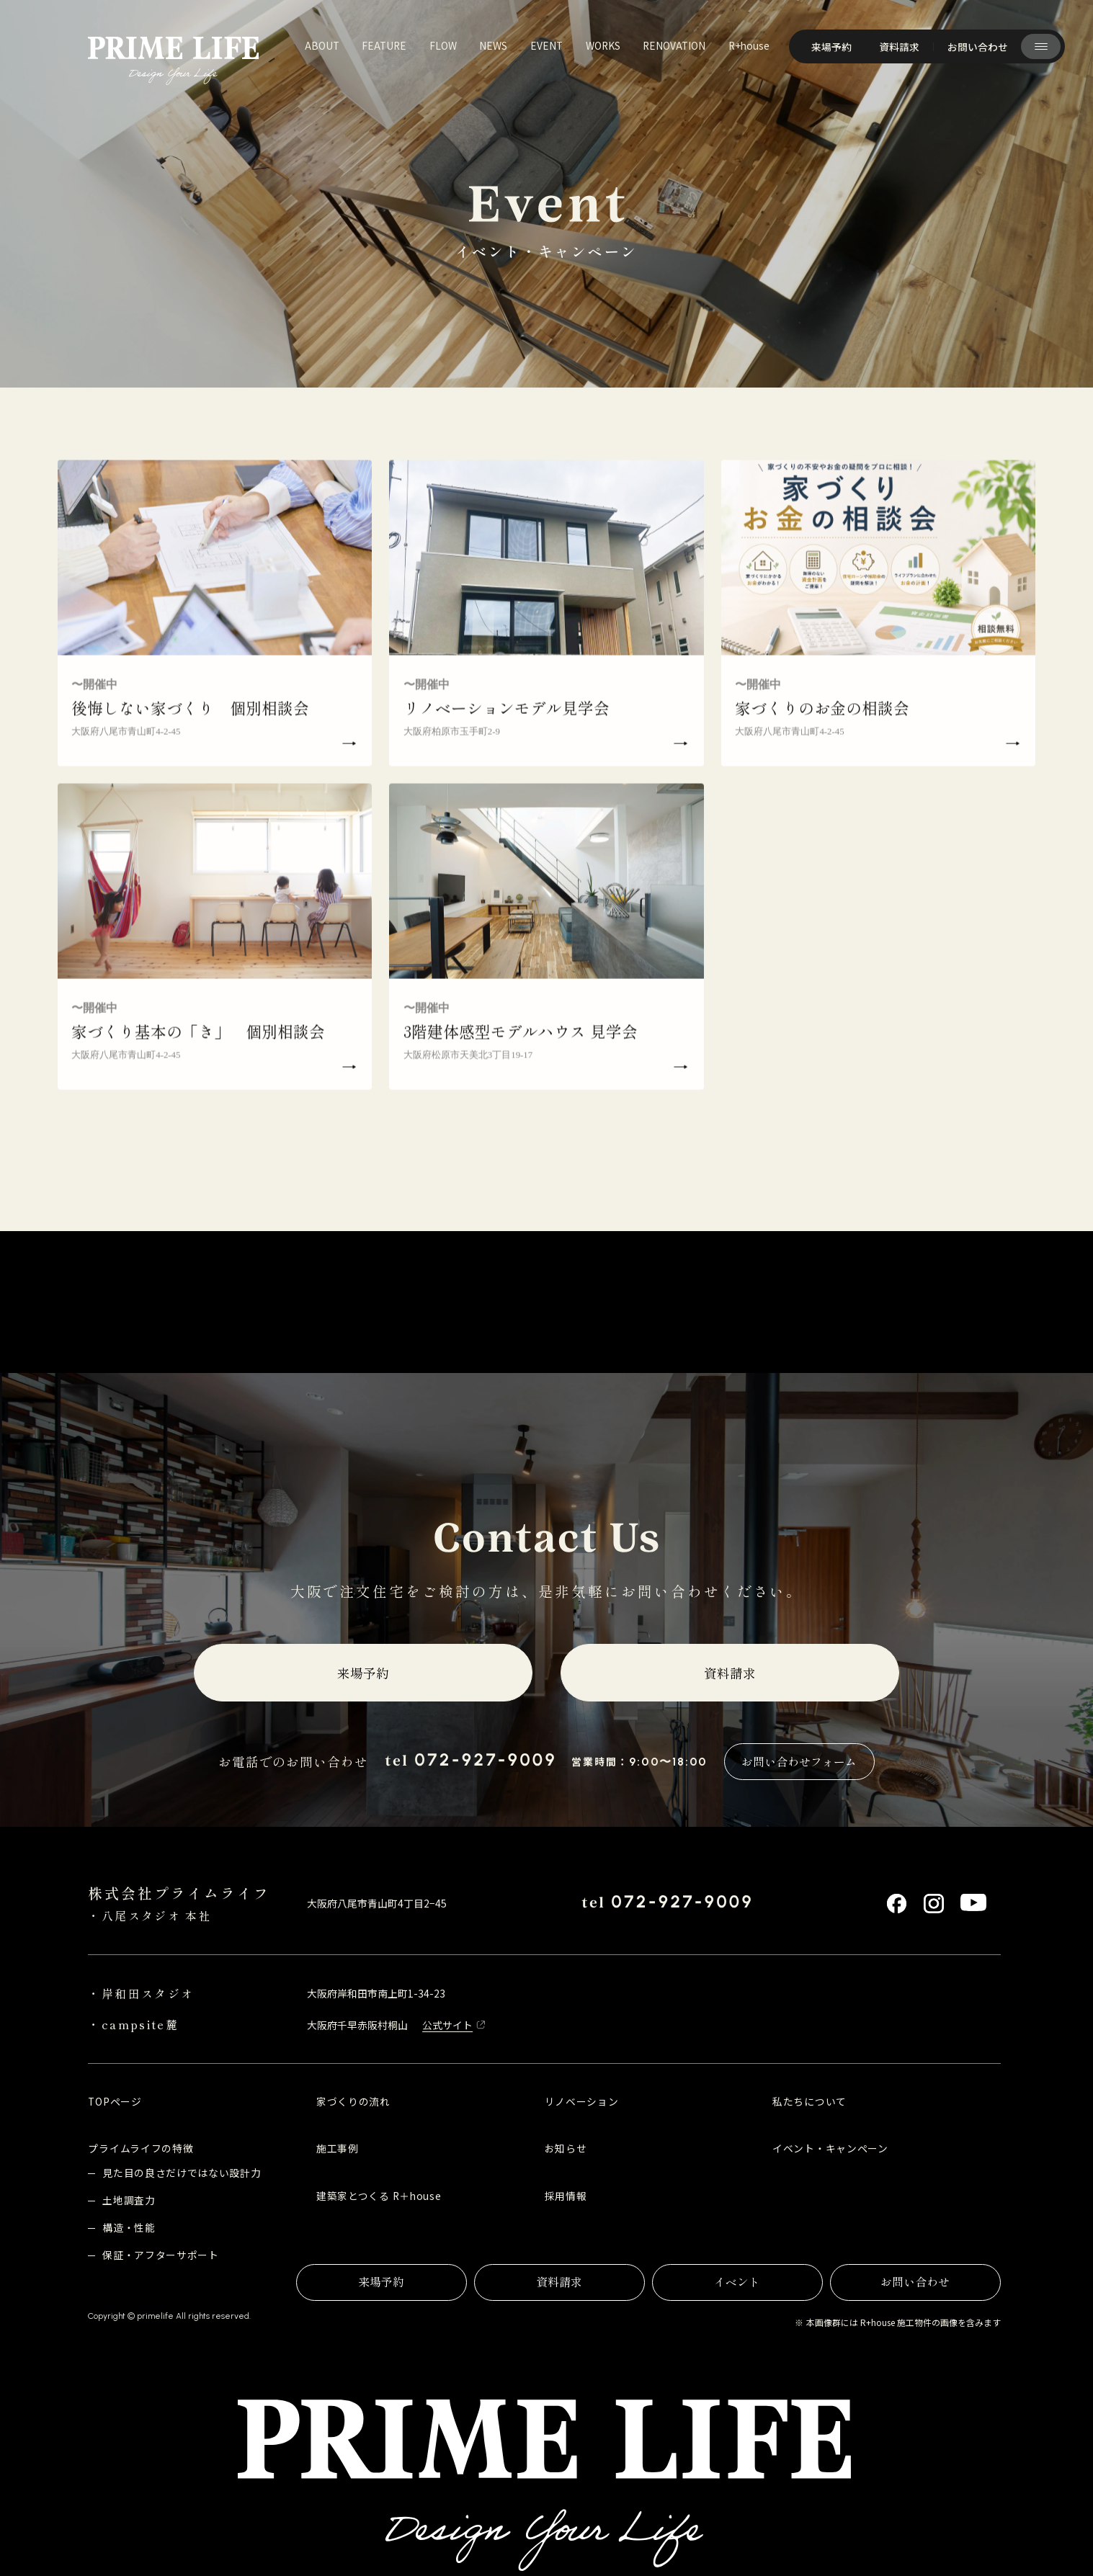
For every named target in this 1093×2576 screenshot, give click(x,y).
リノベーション (582, 2101)
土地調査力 (128, 2200)
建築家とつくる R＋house (378, 2195)
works (603, 45)
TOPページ (114, 2101)
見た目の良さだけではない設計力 (181, 2172)
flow (443, 45)
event (546, 45)
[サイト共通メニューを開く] (1040, 46)
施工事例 (337, 2148)
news (493, 45)
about (322, 45)
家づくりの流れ (353, 2101)
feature (384, 45)
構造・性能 (128, 2227)
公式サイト (447, 2025)
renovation (674, 45)
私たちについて (809, 2101)
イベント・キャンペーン (830, 2148)
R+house (748, 45)
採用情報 (566, 2195)
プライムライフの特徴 (140, 2148)
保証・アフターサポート (160, 2255)
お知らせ (566, 2148)
